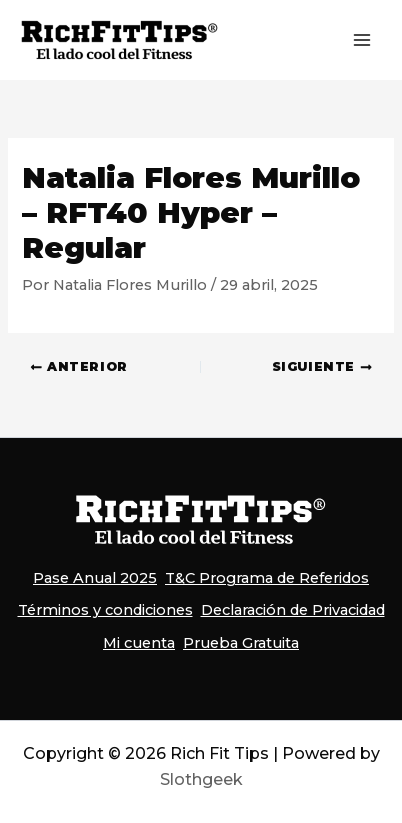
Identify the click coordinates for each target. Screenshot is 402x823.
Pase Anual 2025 (95, 578)
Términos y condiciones (105, 610)
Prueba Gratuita (241, 643)
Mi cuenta (139, 643)
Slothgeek (201, 779)
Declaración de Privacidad (293, 610)
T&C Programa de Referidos (267, 578)
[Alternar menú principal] (362, 40)
